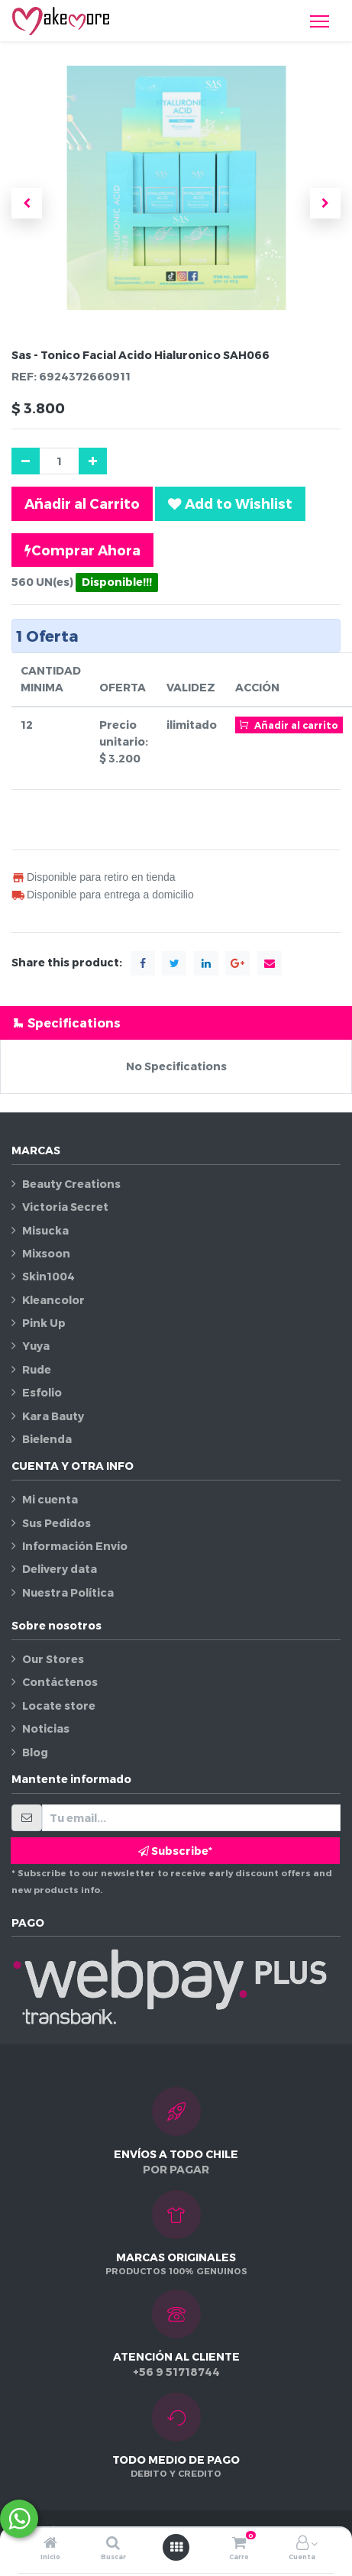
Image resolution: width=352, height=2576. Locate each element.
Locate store (58, 1705)
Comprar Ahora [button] (82, 550)
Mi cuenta (50, 1499)
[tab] (176, 1022)
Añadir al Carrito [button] (82, 503)
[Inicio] (50, 2543)
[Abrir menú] (176, 2547)
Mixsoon (46, 1253)
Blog (35, 1752)
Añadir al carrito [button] (288, 724)
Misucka (45, 1230)
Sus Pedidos (56, 1522)
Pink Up (44, 1322)
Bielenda (47, 1438)
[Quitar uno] (25, 461)
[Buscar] (113, 2543)
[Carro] (239, 2543)
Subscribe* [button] (175, 1850)
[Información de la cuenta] (302, 2543)
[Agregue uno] (93, 461)
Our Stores (53, 1658)
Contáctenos (60, 1681)
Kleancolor (53, 1299)
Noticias (45, 1728)
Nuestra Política (68, 1592)
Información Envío (75, 1545)
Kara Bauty (53, 1415)
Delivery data (59, 1568)
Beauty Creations (71, 1183)
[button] (26, 203)
